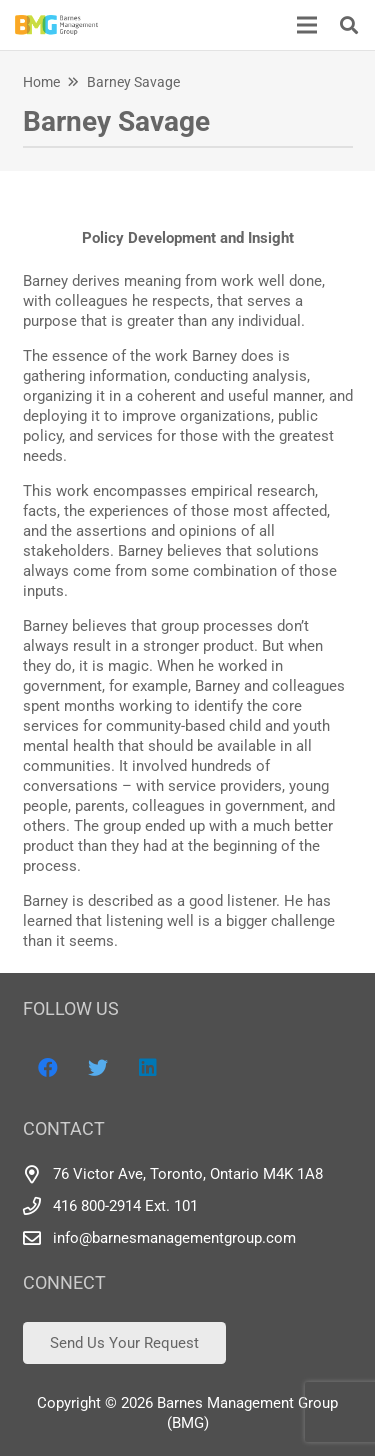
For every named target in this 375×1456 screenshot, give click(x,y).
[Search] (349, 25)
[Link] (56, 25)
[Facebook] (48, 1068)
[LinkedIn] (148, 1068)
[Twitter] (98, 1068)
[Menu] (307, 25)
